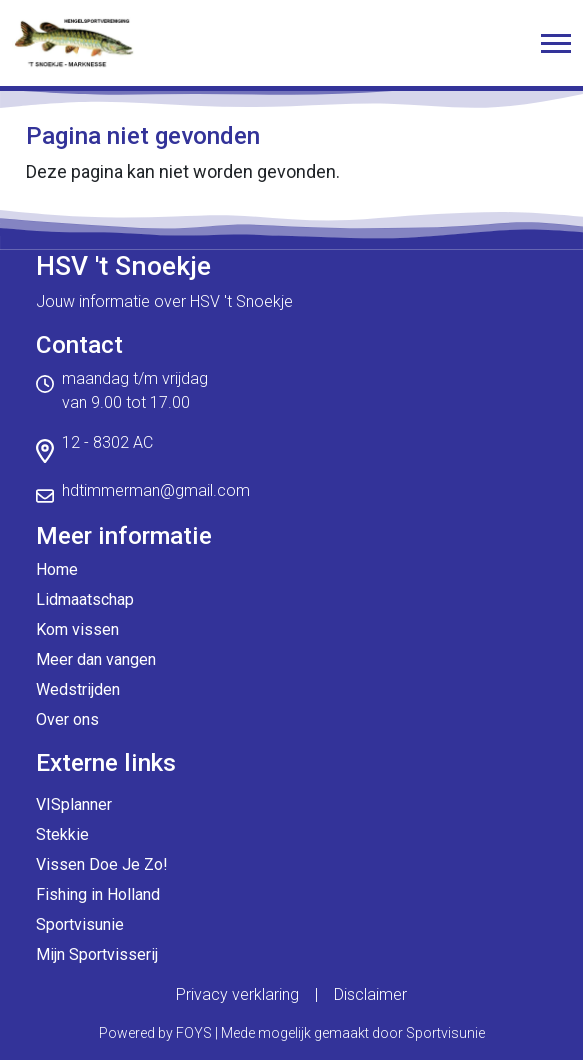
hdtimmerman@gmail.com (156, 490)
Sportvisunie (80, 924)
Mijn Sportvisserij (97, 954)
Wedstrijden (78, 689)
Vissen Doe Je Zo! (102, 864)
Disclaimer (370, 994)
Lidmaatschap (85, 599)
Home (57, 569)
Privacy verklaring (237, 994)
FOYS (194, 1033)
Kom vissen (77, 629)
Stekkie (62, 834)
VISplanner (74, 804)
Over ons (67, 719)
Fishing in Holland (98, 894)
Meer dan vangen (96, 659)
